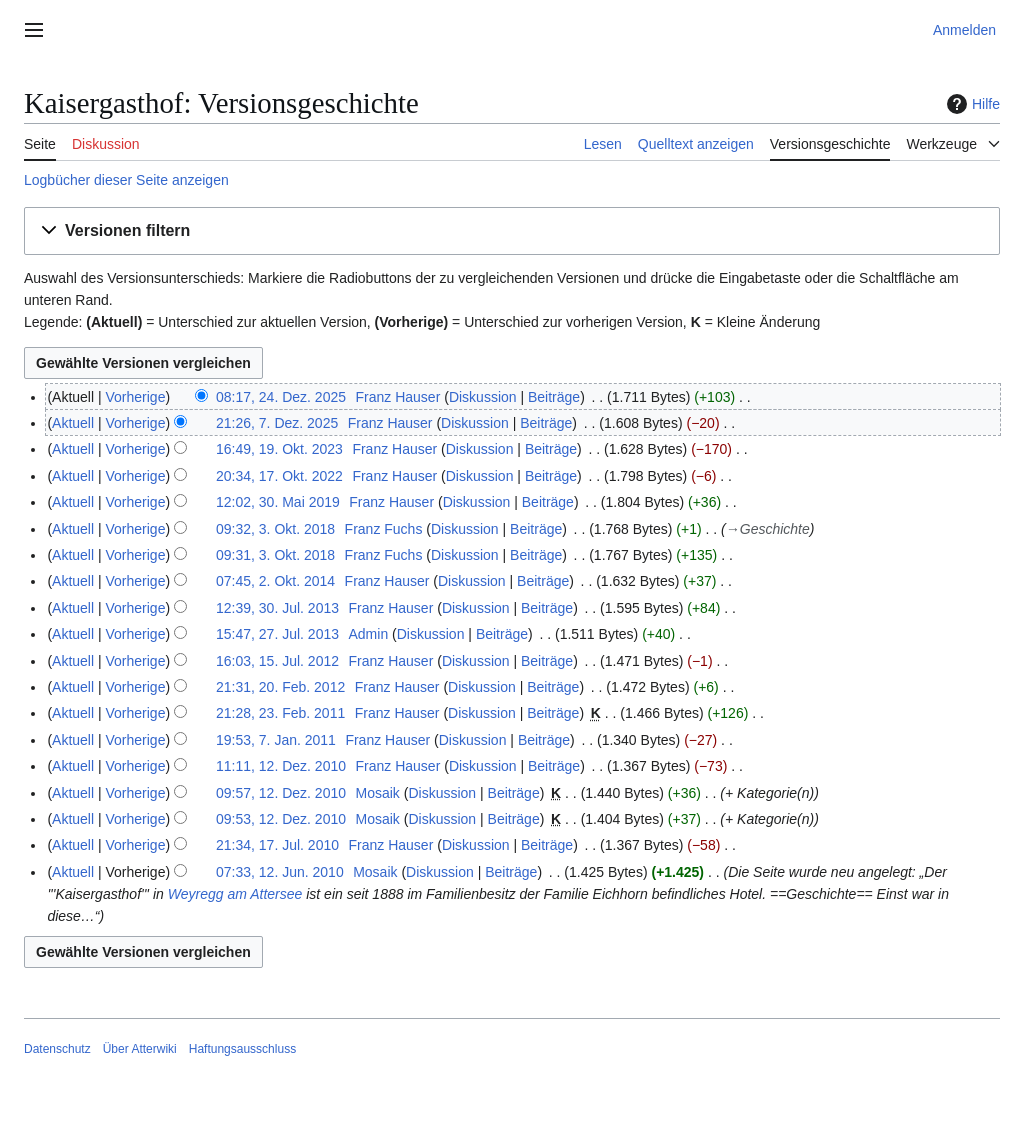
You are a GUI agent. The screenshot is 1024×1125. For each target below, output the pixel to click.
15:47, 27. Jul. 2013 (277, 634)
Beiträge (554, 397)
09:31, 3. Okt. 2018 (275, 555)
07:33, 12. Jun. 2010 (280, 872)
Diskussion (483, 397)
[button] (512, 231)
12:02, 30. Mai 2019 (278, 502)
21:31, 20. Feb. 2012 (280, 687)
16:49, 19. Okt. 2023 (279, 449)
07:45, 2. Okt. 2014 (275, 581)
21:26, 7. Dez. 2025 (277, 423)
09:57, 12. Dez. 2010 (281, 793)
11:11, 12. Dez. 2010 (281, 766)
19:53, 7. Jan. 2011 (276, 740)
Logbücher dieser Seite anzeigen (126, 180)
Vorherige (136, 397)
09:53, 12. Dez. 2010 (281, 819)
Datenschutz (57, 1049)
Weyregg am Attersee (235, 894)
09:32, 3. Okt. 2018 (275, 529)
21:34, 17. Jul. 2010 (277, 845)
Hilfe (971, 104)
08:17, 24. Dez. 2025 (281, 397)
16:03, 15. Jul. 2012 (277, 661)
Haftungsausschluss (242, 1049)
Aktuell (73, 423)
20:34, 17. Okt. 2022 (279, 476)
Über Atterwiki (140, 1049)
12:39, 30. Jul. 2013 (277, 608)
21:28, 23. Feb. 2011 (280, 713)
